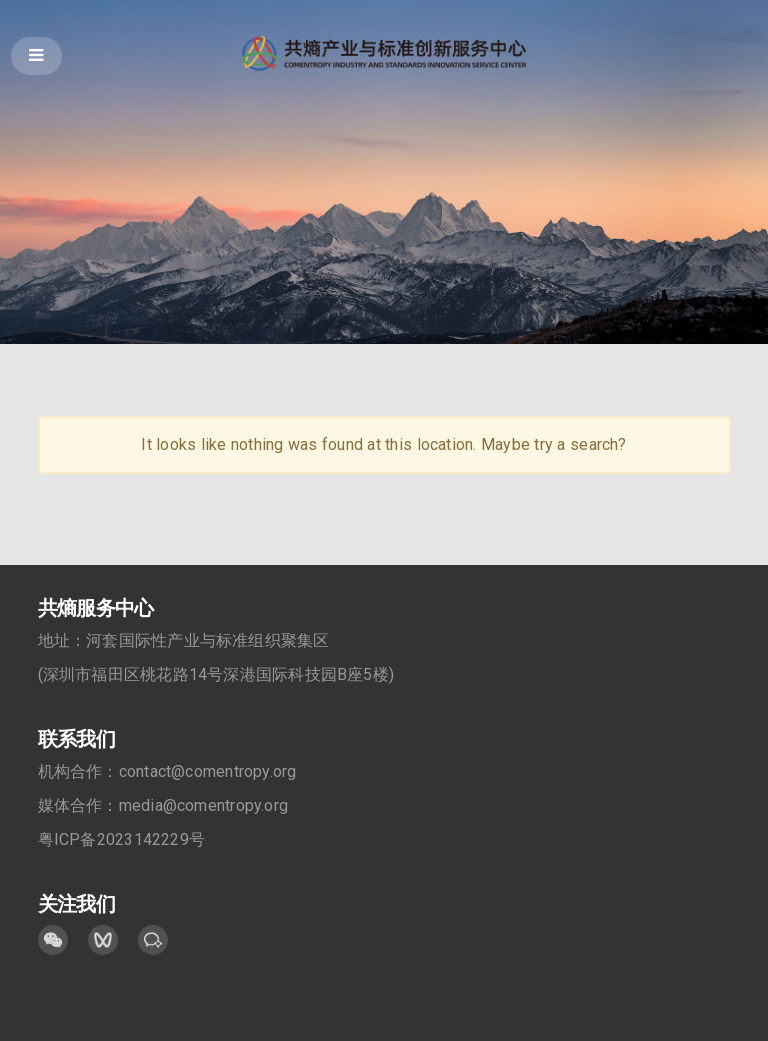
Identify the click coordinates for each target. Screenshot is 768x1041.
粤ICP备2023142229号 (122, 840)
